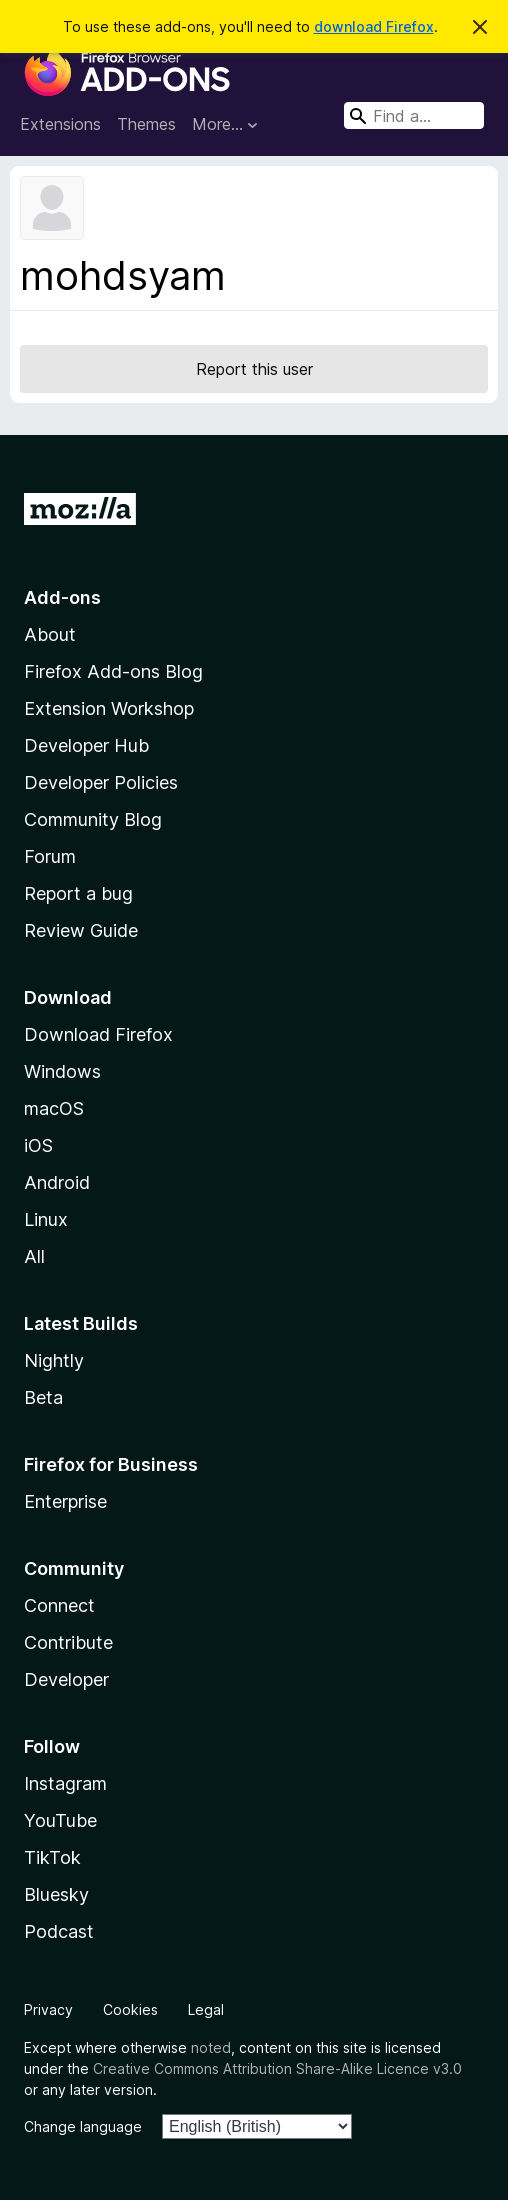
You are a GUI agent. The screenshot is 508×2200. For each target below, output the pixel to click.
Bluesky (56, 1894)
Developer (66, 1679)
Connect (59, 1605)
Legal (206, 2009)
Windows (62, 1071)
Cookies (130, 2009)
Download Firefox (98, 1034)
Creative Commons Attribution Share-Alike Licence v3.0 (277, 2068)
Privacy (48, 2009)
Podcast (59, 1931)
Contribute (68, 1642)
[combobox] (414, 115)
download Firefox (374, 26)
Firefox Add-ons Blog (113, 671)
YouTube (60, 1820)
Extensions (60, 124)
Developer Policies (101, 782)
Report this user (254, 369)
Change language (83, 2126)
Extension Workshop (109, 708)
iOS (38, 1145)
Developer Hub (86, 745)
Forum (50, 856)
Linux (46, 1219)
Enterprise (65, 1501)
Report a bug (78, 893)
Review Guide (81, 930)
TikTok (52, 1857)
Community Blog (93, 819)
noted (211, 2047)
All (34, 1256)
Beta (43, 1397)
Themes (146, 124)
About (50, 634)
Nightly (54, 1360)
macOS (54, 1108)
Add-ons (62, 597)
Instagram (65, 1783)
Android (57, 1182)
